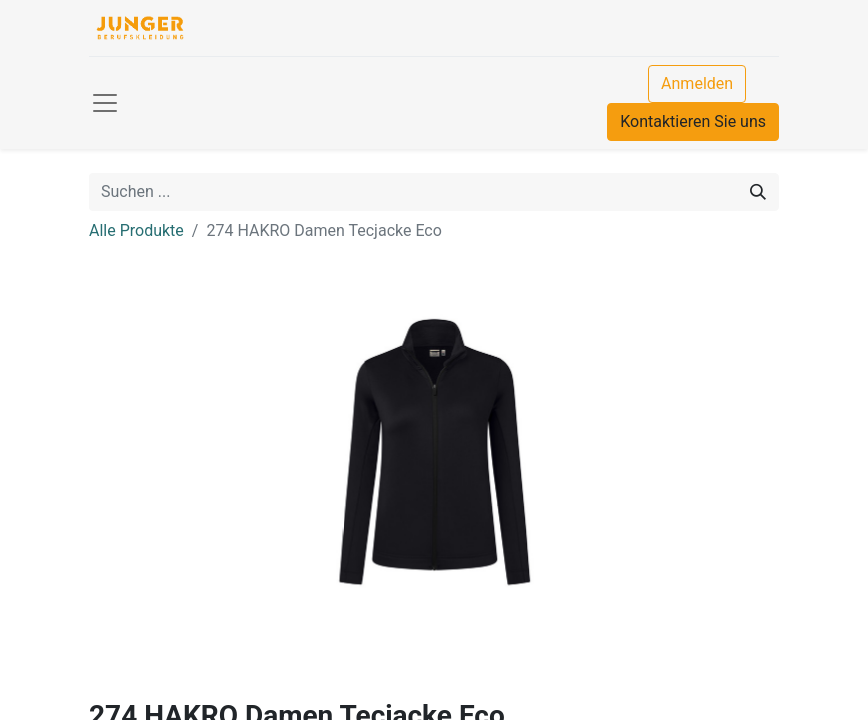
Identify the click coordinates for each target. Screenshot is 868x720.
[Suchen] (758, 192)
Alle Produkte (136, 230)
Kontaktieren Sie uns (693, 121)
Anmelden (697, 83)
